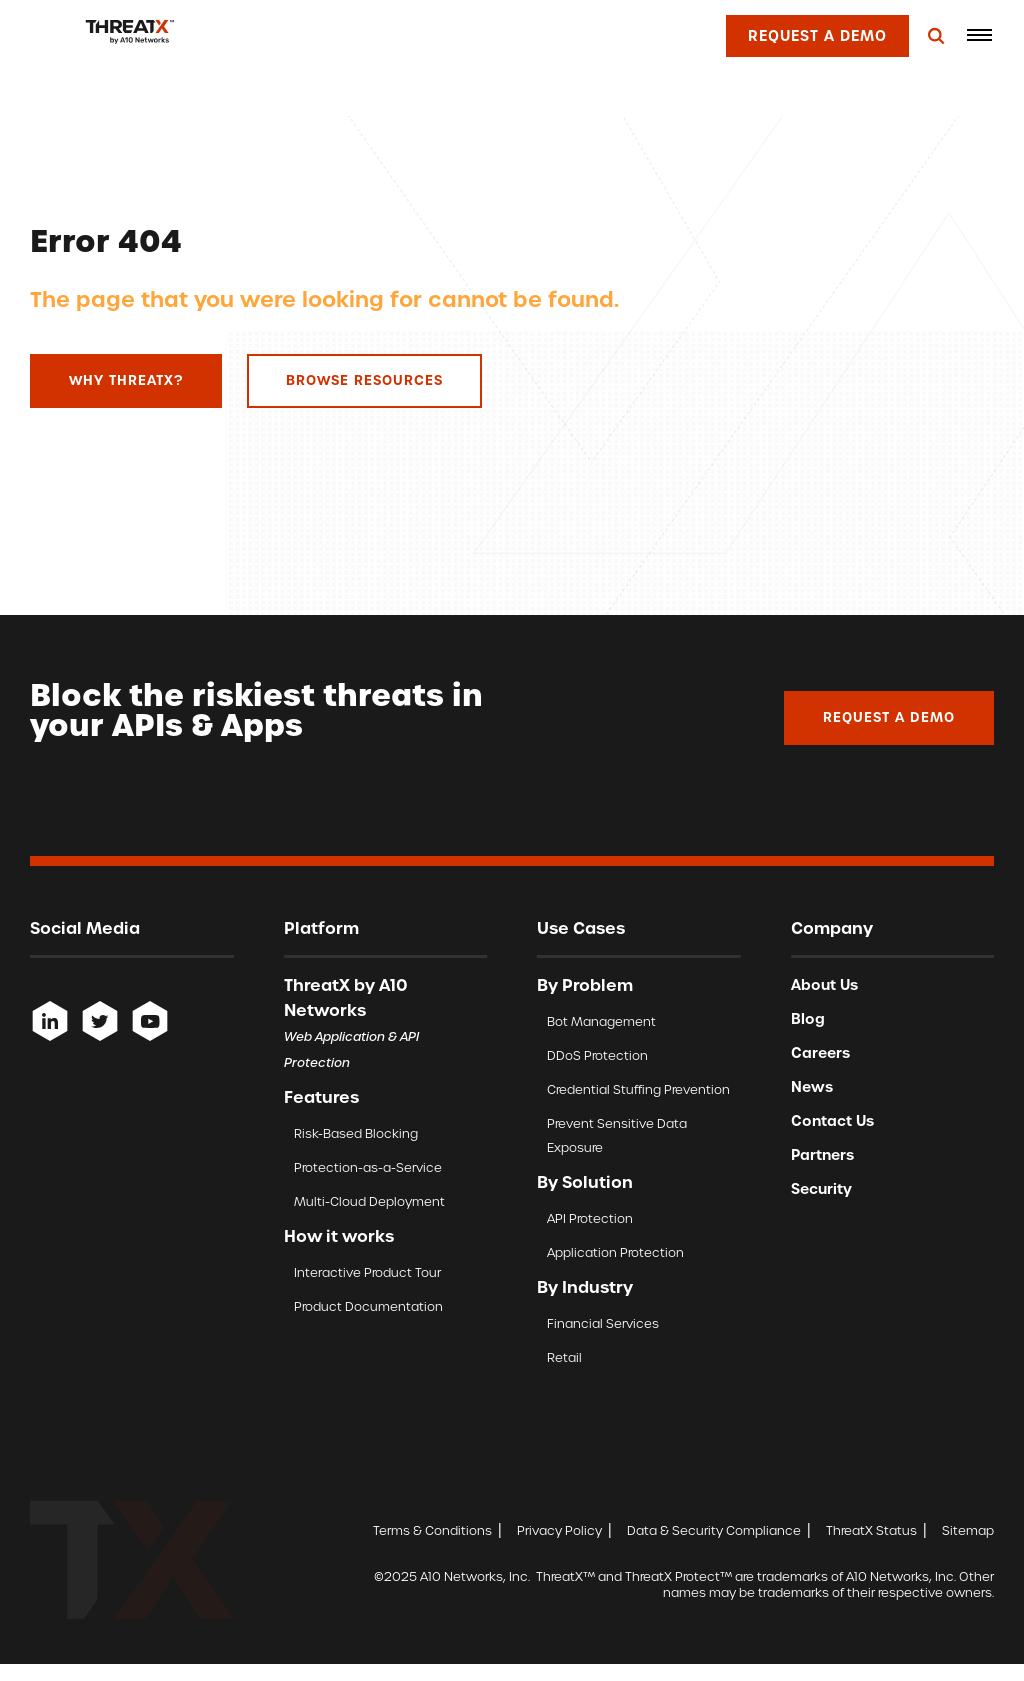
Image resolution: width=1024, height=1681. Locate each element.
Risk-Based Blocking (356, 1133)
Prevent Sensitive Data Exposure (617, 1135)
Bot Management (601, 1021)
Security (821, 1189)
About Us (824, 985)
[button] (979, 35)
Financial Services (603, 1323)
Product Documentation (368, 1306)
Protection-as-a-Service (368, 1167)
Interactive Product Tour (367, 1272)
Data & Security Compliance (714, 1530)
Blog (808, 1019)
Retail (564, 1357)
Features (321, 1097)
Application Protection (615, 1252)
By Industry (585, 1287)
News (812, 1087)
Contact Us (832, 1121)
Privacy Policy (559, 1530)
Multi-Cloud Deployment (369, 1201)
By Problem (585, 985)
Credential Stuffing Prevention (638, 1089)
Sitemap (968, 1530)
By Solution (585, 1182)
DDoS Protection (597, 1055)
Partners (822, 1155)
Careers (820, 1053)
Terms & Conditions (432, 1530)
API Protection (590, 1218)
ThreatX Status (871, 1530)
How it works (339, 1236)
